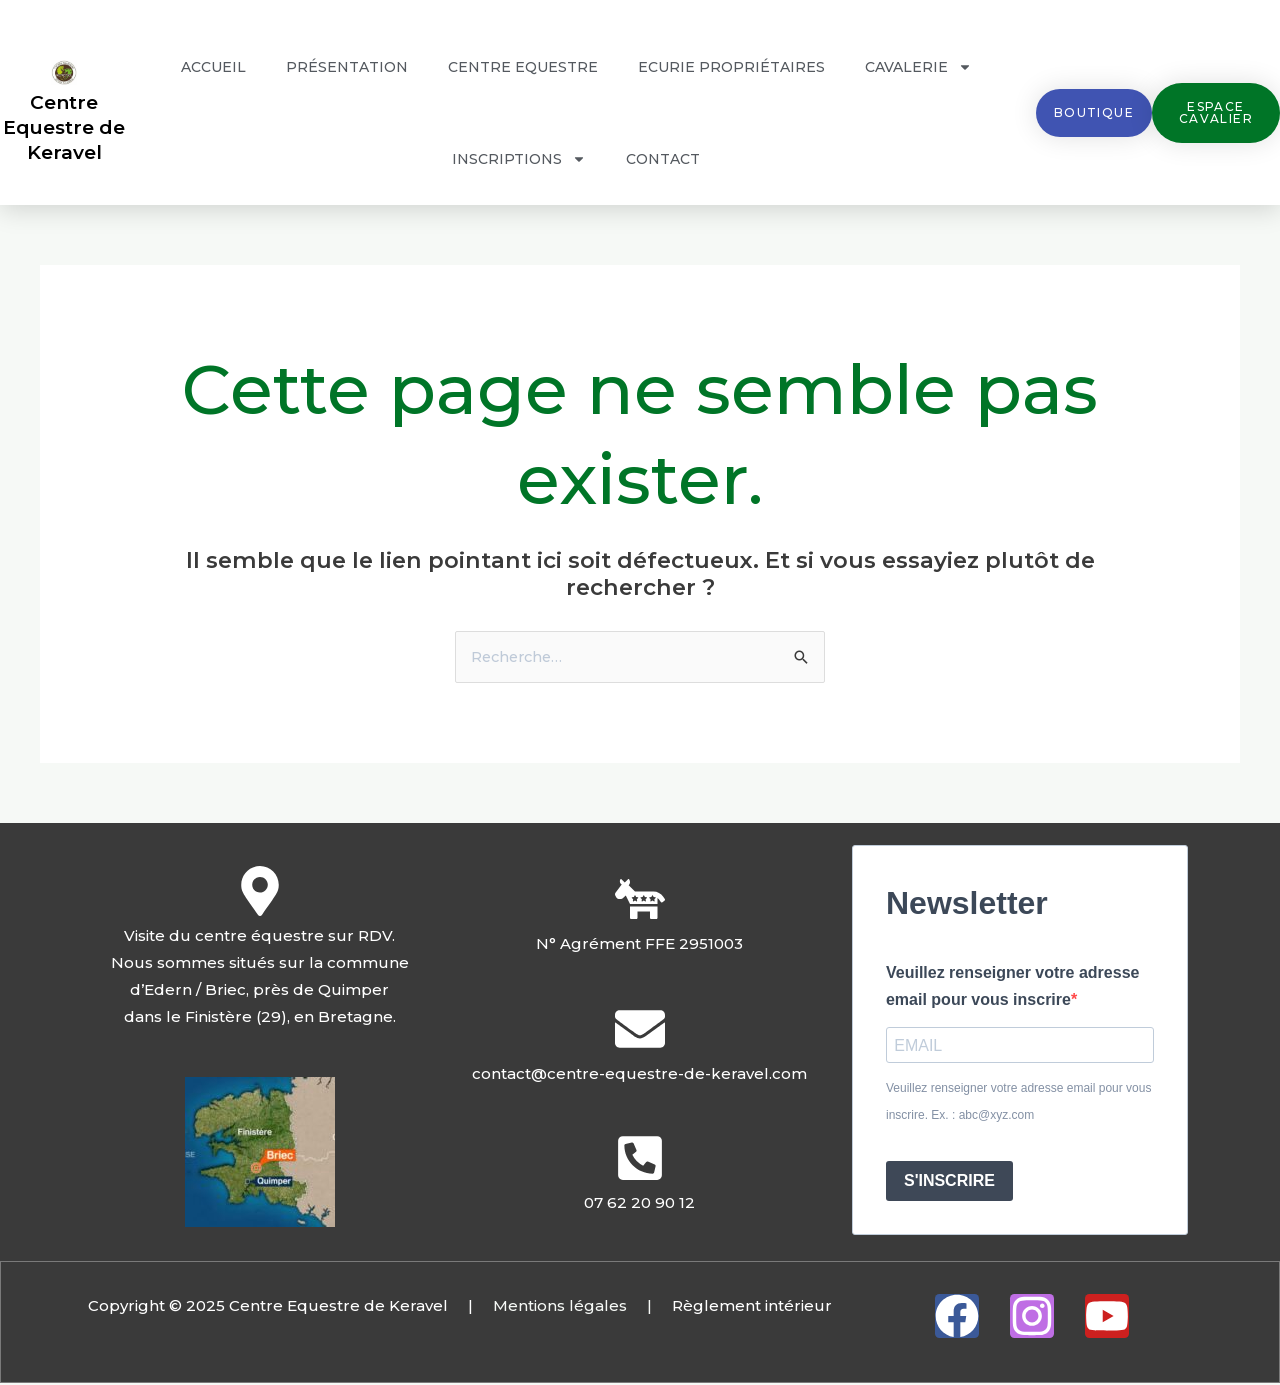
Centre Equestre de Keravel (64, 127)
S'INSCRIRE (949, 1182)
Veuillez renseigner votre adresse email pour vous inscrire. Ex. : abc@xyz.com (1018, 1103)
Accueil (213, 67)
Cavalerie (918, 67)
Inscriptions (519, 159)
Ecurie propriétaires (731, 67)
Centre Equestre (523, 67)
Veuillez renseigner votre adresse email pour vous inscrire (1012, 987)
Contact (663, 159)
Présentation (347, 67)
